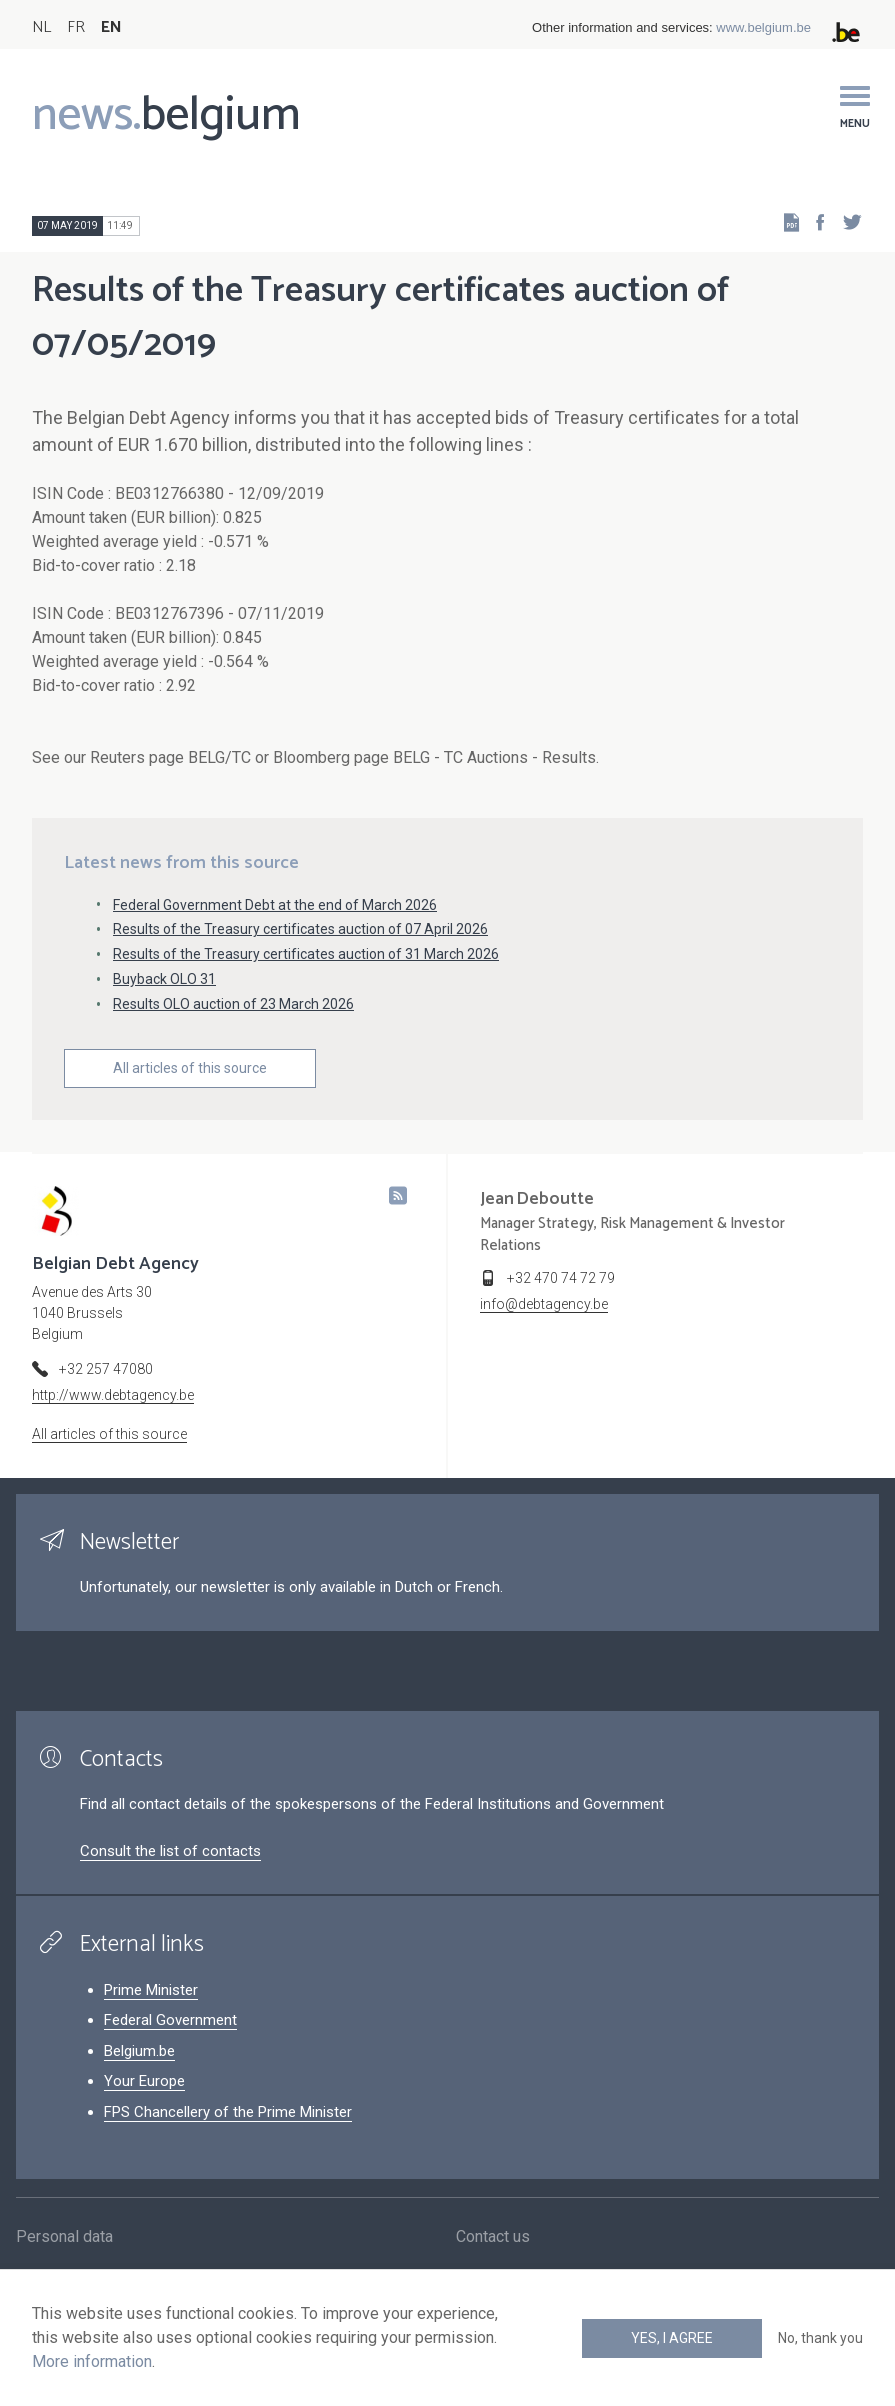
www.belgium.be (763, 27)
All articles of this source (190, 1068)
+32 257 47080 (106, 1369)
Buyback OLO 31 (164, 979)
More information (92, 2361)
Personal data (64, 2241)
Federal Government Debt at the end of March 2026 (275, 905)
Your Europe (144, 2081)
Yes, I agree (672, 2338)
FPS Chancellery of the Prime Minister (228, 2112)
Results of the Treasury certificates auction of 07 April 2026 (300, 929)
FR (76, 27)
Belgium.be (139, 2051)
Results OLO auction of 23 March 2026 (233, 1004)
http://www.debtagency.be (113, 1395)
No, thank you (820, 2338)
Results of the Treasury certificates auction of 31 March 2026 (306, 954)
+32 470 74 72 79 (561, 1278)
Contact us (493, 2241)
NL (41, 27)
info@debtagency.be (544, 1304)
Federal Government (170, 2020)
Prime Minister (151, 1990)
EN (111, 27)
